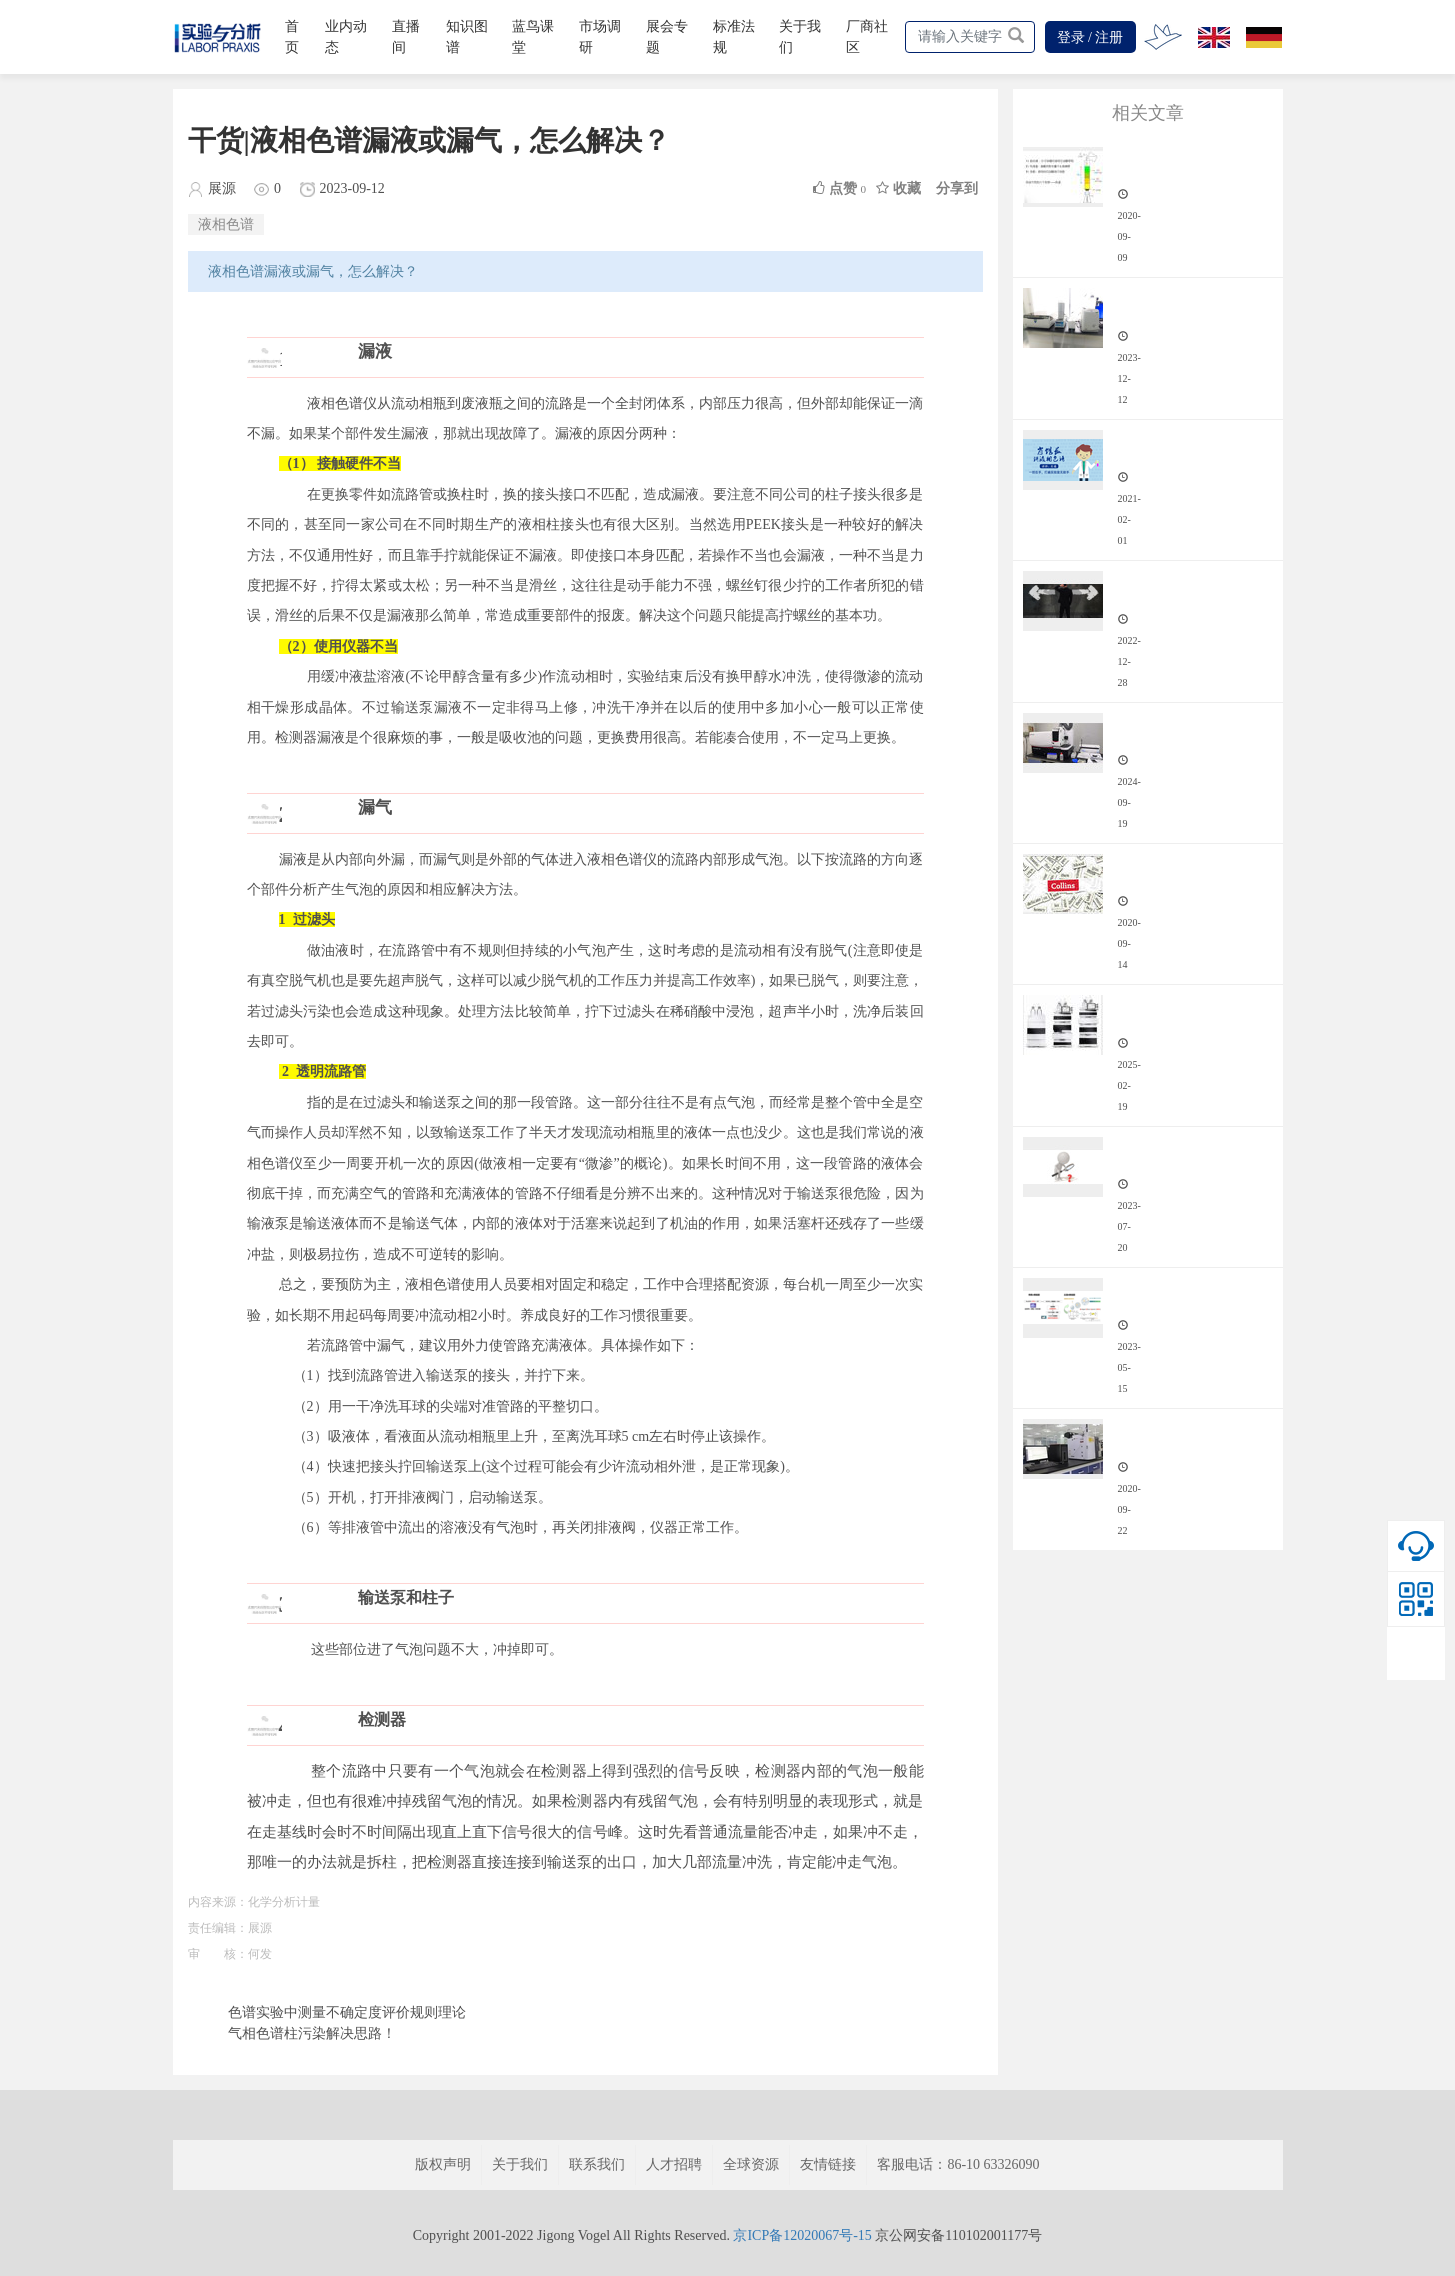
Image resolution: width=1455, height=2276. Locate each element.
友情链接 (828, 2164)
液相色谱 (226, 224)
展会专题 (667, 37)
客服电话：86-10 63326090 (958, 2164)
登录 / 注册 (1090, 37)
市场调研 (600, 37)
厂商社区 (867, 37)
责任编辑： (218, 1928)
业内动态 (346, 37)
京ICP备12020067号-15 (802, 2235)
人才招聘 (674, 2164)
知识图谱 (467, 37)
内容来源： (218, 1902)
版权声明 (443, 2164)
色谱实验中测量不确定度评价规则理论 (347, 2012)
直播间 (406, 37)
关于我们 (800, 37)
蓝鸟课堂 (533, 37)
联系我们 (597, 2164)
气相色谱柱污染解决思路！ (312, 2033)
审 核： (218, 1954)
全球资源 (751, 2164)
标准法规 (734, 37)
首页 (292, 37)
